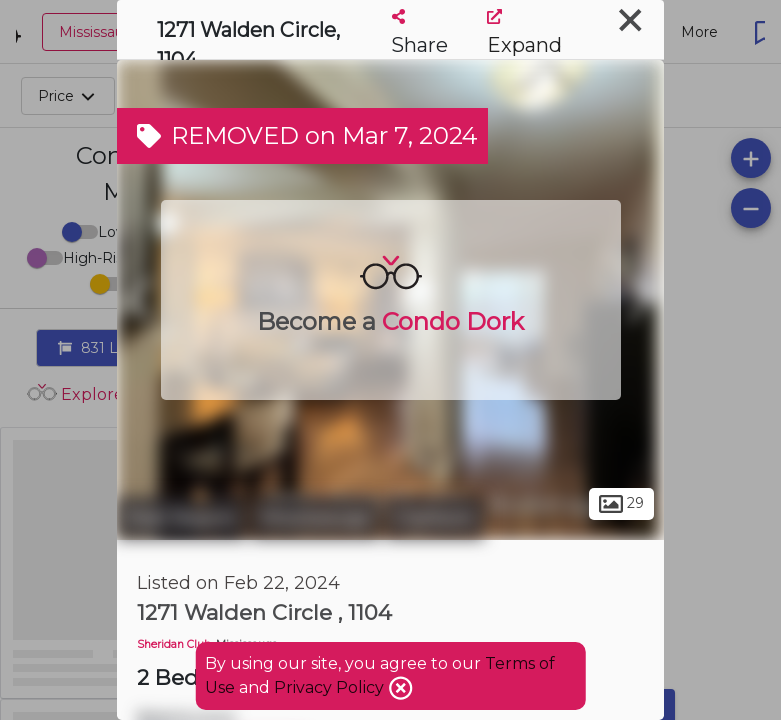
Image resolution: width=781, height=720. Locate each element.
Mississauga (315, 518)
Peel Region (181, 518)
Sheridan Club (174, 644)
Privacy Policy (331, 687)
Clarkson (434, 518)
